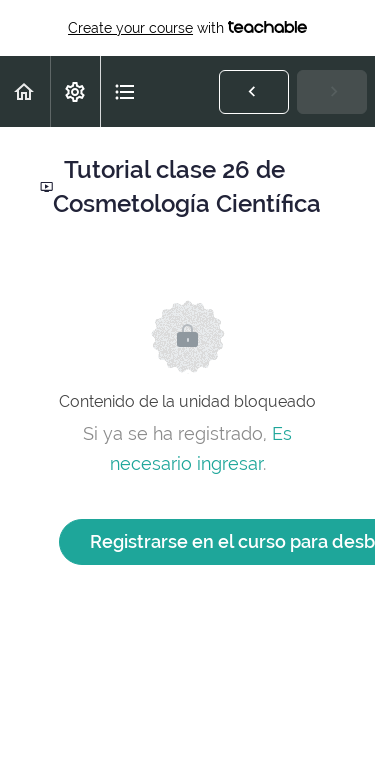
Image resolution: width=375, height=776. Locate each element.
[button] (25, 91)
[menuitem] (75, 91)
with (187, 28)
